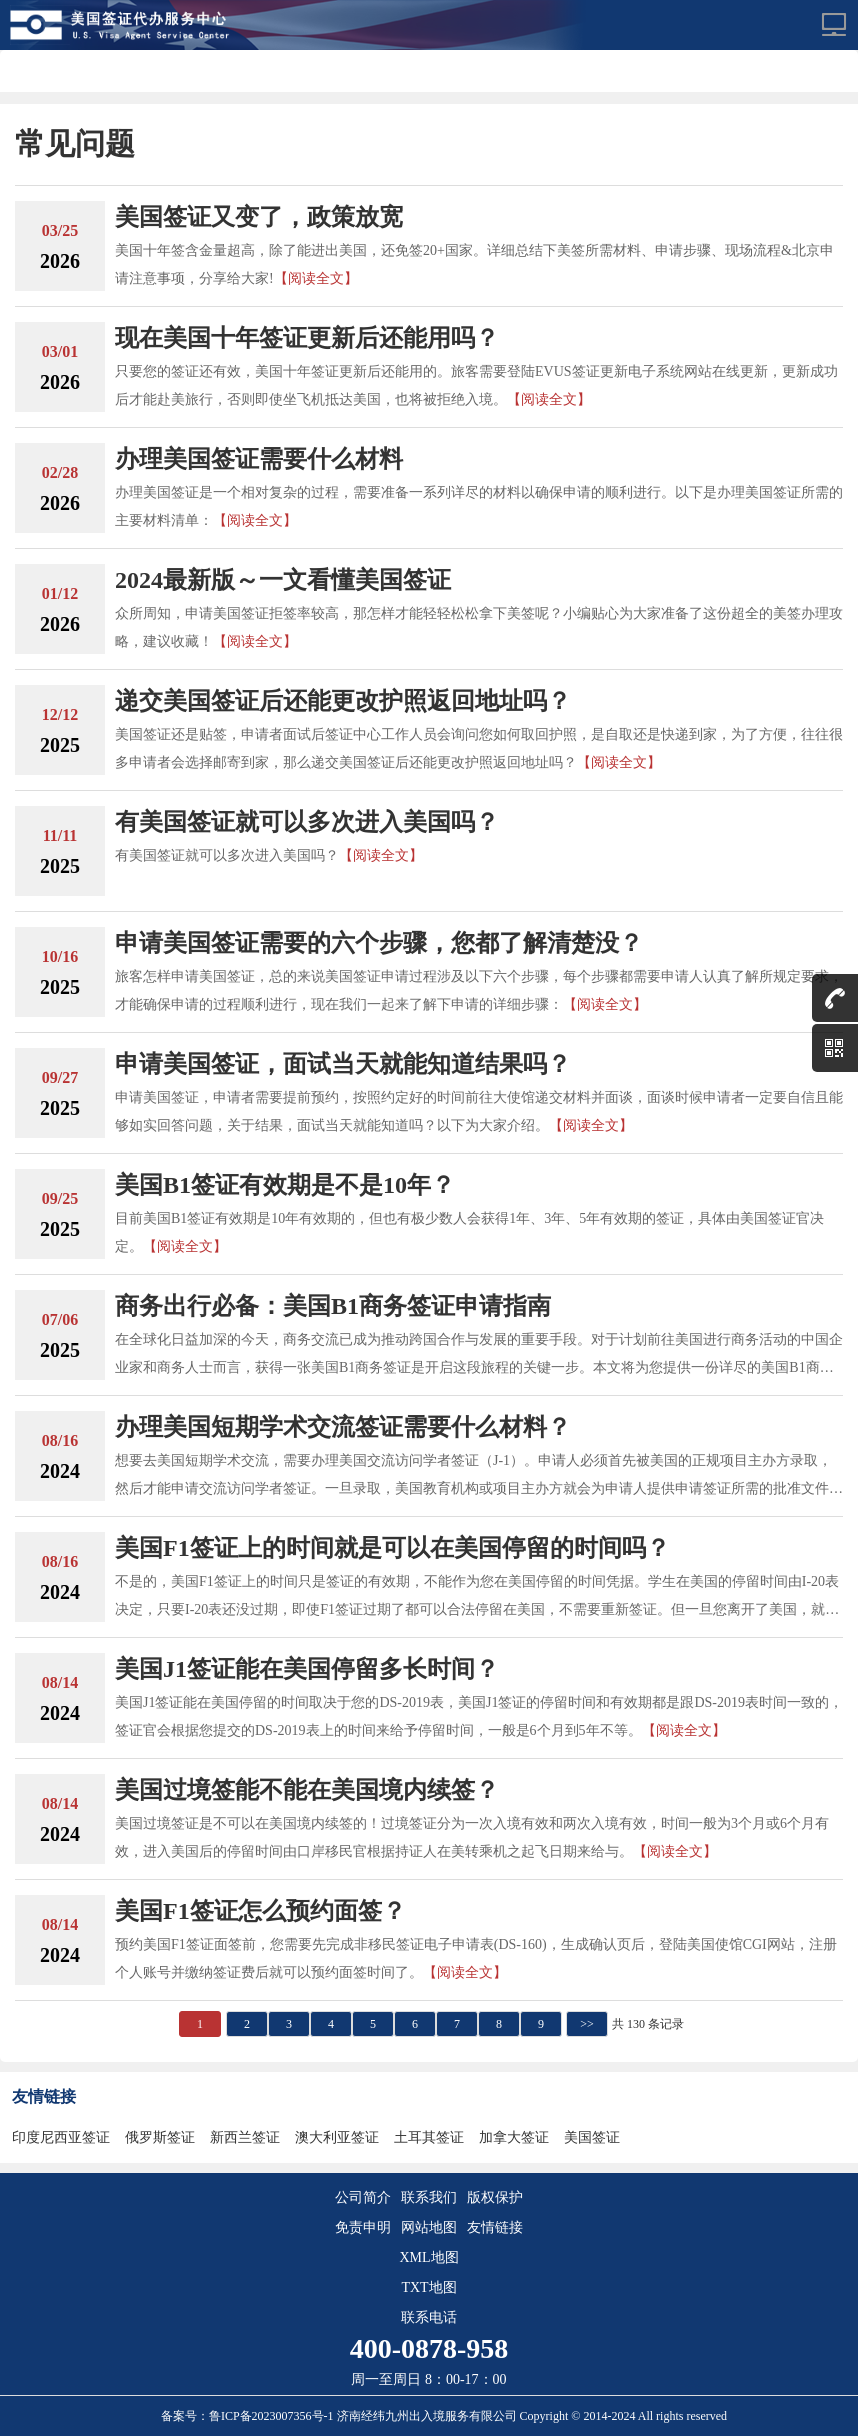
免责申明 (363, 2227)
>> (587, 2024)
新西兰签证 (245, 2137)
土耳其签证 (429, 2137)
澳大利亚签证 (337, 2137)
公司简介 (363, 2197)
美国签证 (592, 2137)
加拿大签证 (514, 2137)
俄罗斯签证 (160, 2137)
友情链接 (495, 2227)
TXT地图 (428, 2287)
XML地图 (428, 2257)
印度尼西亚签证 (61, 2137)
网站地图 (429, 2227)
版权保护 (495, 2197)
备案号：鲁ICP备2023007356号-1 (249, 2416)
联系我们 (429, 2197)
